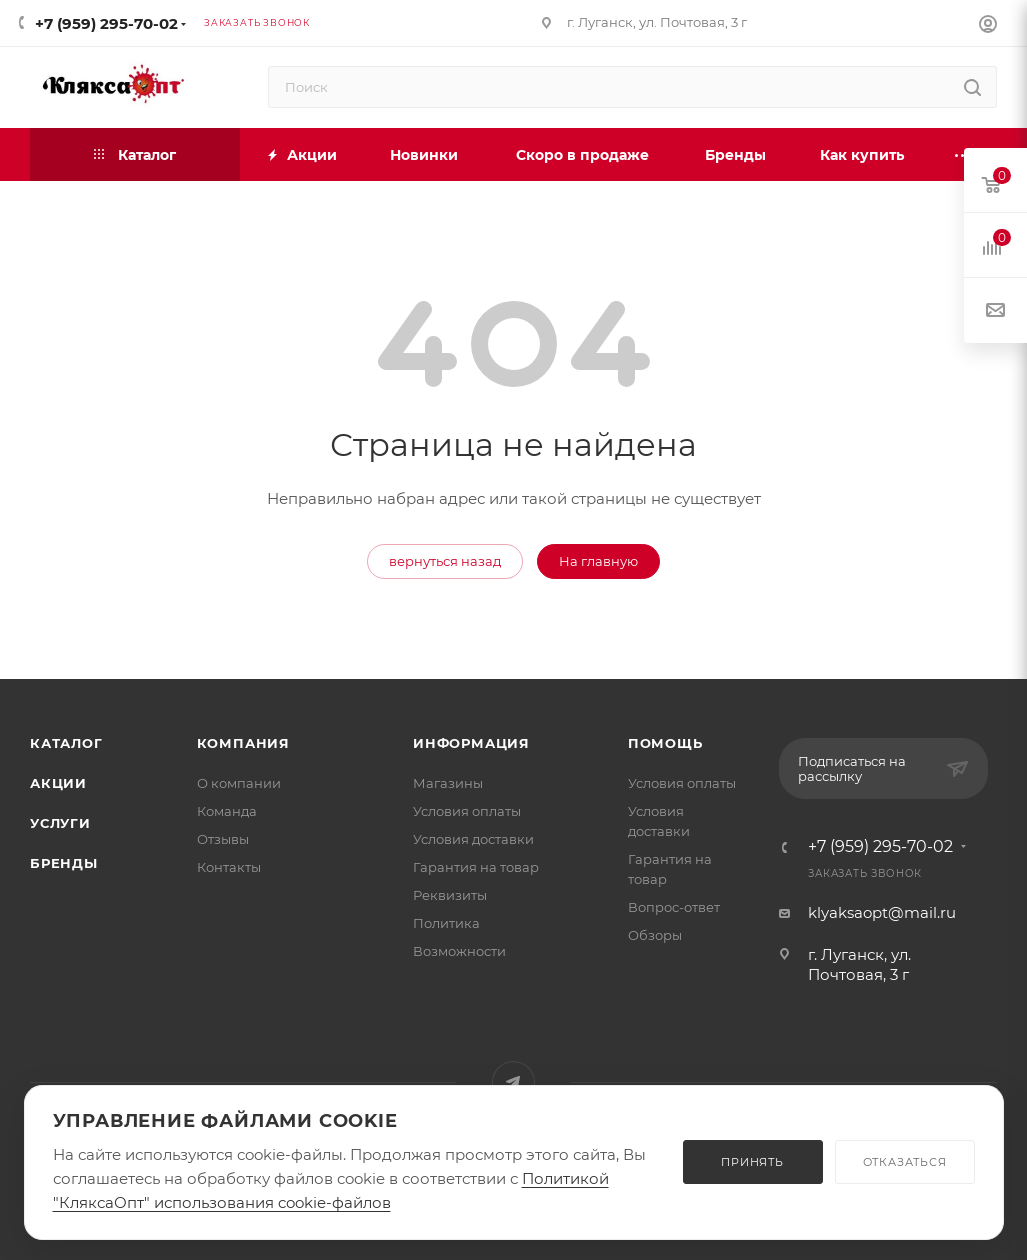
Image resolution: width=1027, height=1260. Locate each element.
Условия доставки (473, 839)
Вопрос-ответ (674, 907)
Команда (227, 811)
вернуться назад (445, 561)
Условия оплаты (467, 811)
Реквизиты (450, 895)
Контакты (229, 867)
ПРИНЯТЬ (752, 1162)
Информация (471, 743)
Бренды (64, 863)
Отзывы (223, 839)
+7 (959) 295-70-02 (106, 23)
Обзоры (655, 935)
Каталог (66, 743)
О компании (239, 783)
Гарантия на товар (476, 867)
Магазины (448, 783)
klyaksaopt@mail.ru (882, 912)
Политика (446, 923)
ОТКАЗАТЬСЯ (905, 1162)
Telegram (513, 1082)
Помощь (665, 743)
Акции (58, 783)
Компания (243, 743)
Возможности (459, 951)
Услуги (60, 823)
